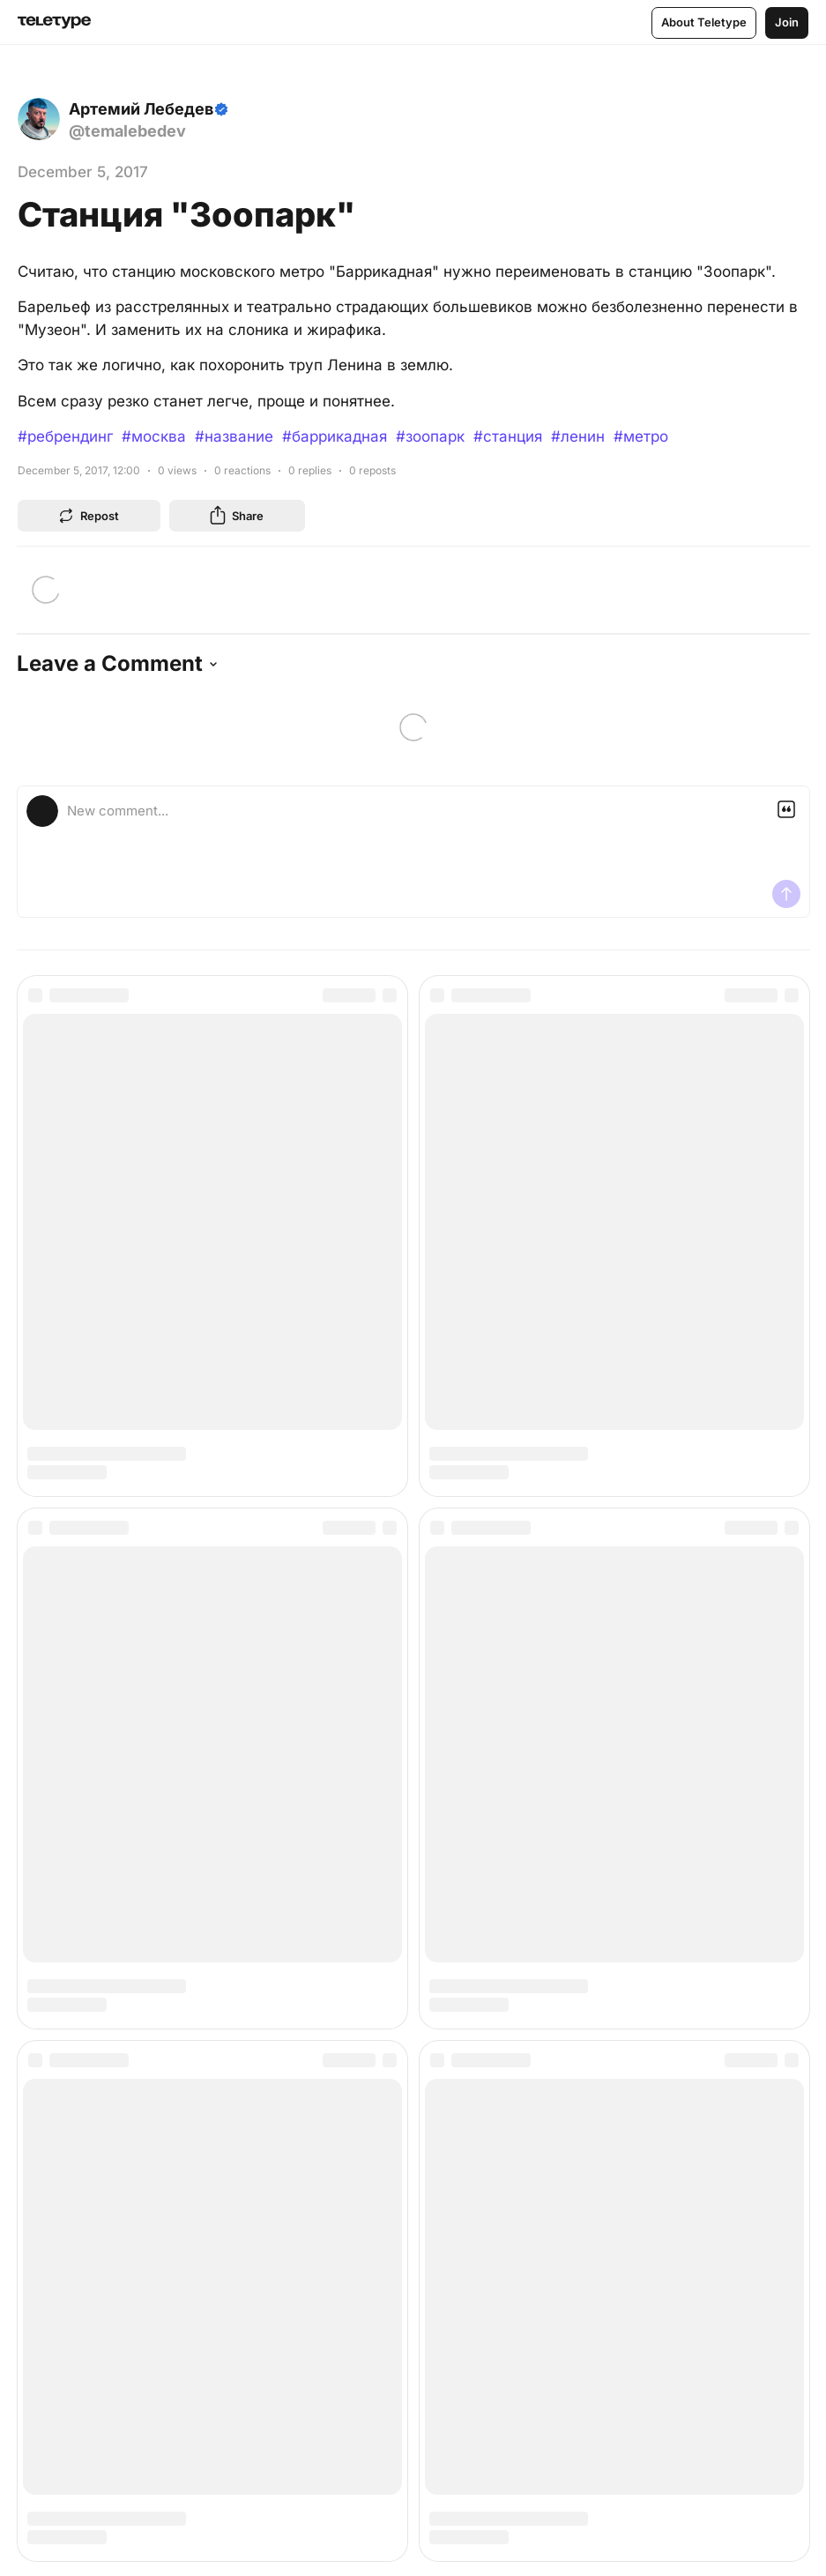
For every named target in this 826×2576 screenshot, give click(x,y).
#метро (641, 436)
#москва (154, 436)
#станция (507, 436)
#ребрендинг (65, 436)
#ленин (578, 436)
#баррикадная (334, 436)
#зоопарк (430, 436)
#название (234, 436)
